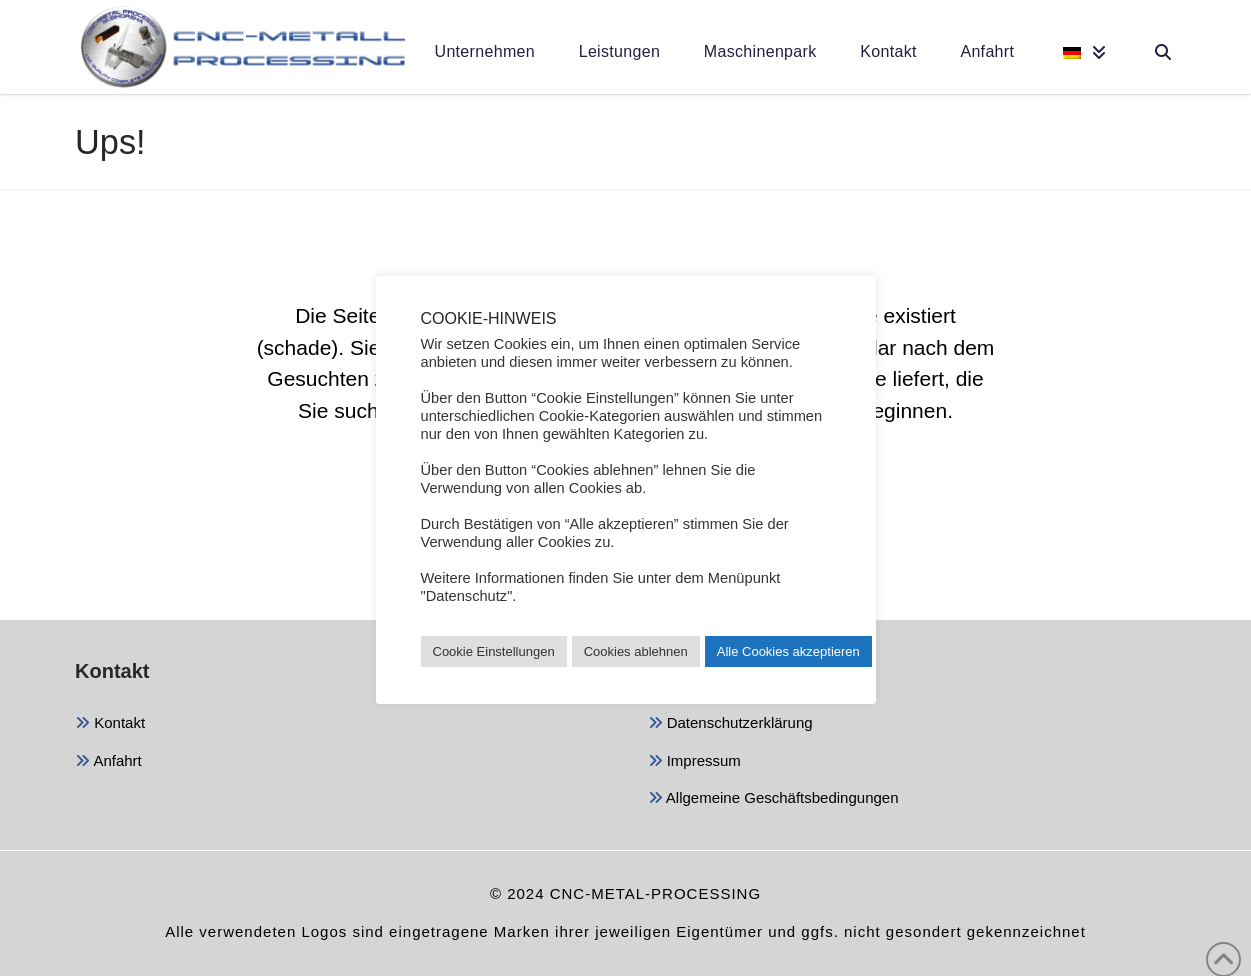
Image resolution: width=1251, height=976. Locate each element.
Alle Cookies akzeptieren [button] (788, 651)
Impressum (694, 762)
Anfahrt (108, 762)
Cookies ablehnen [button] (636, 651)
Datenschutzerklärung (730, 724)
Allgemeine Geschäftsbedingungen (773, 799)
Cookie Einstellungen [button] (494, 651)
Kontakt (110, 724)
